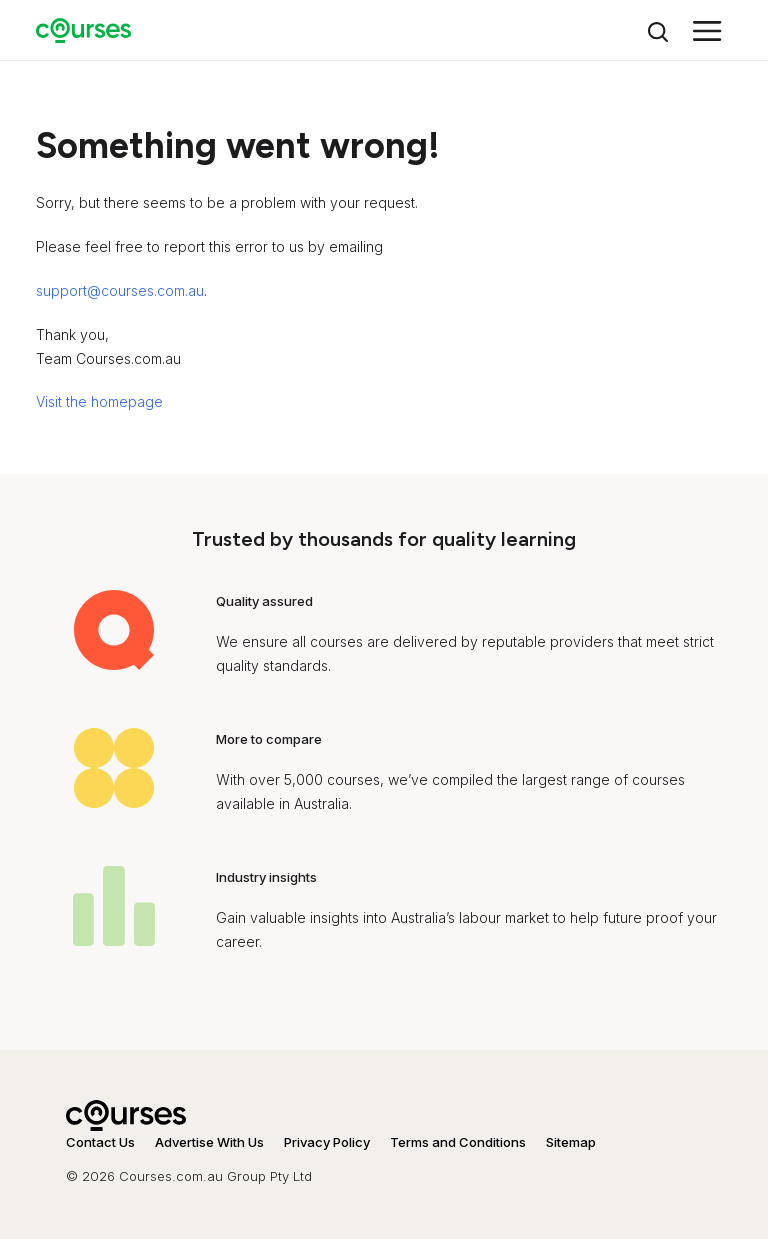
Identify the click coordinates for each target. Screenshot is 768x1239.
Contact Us (100, 1142)
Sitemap (571, 1142)
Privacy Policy (327, 1142)
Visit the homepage (99, 401)
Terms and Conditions (458, 1142)
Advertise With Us (209, 1142)
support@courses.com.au (120, 290)
